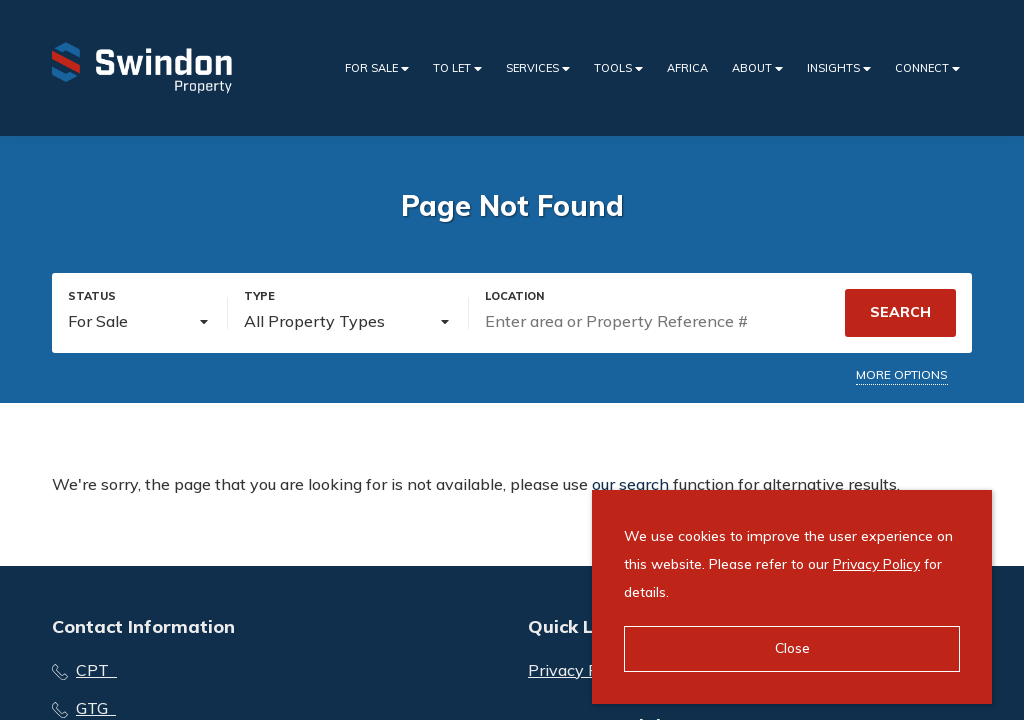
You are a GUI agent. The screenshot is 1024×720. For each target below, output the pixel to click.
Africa (687, 68)
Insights (839, 68)
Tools (618, 68)
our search (630, 484)
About (757, 68)
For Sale (377, 68)
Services (538, 68)
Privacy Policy (876, 564)
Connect (927, 68)
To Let (457, 68)
